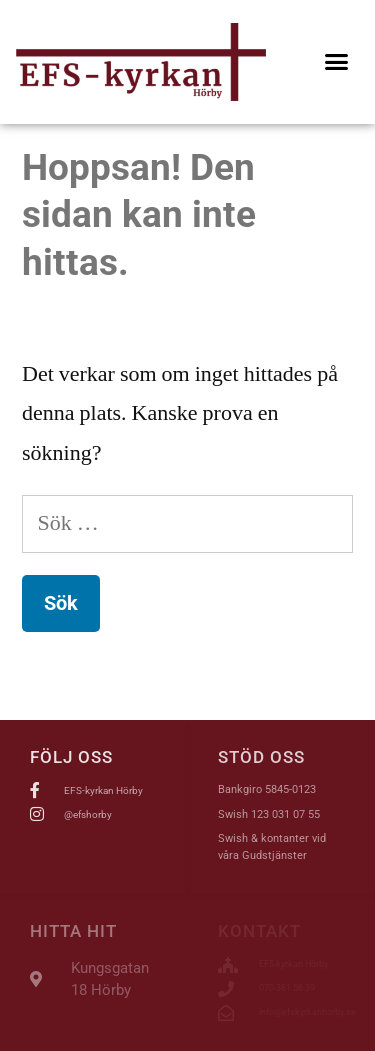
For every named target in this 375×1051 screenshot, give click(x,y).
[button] (337, 62)
